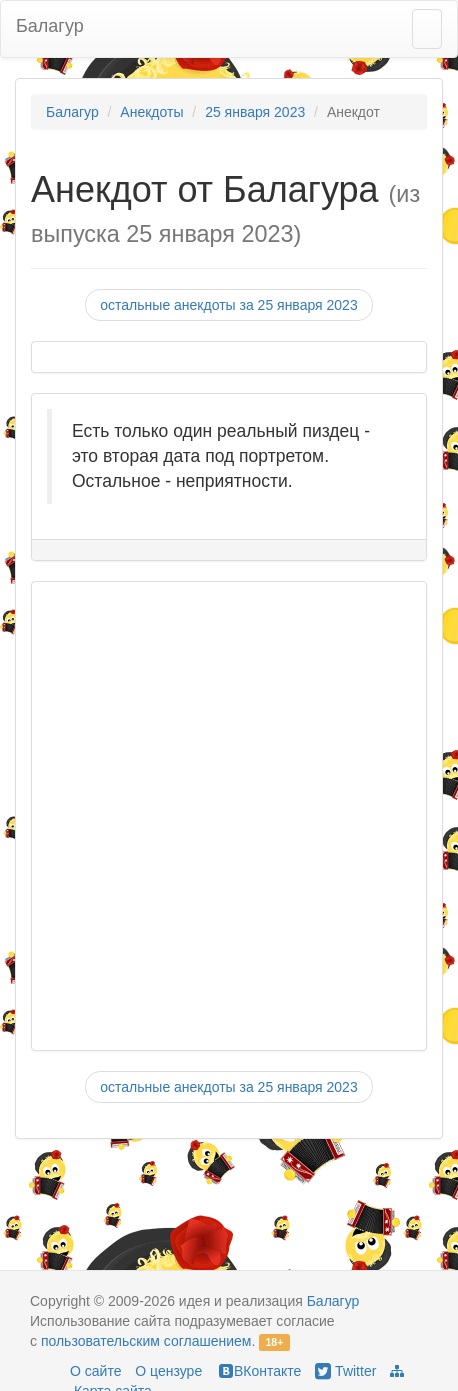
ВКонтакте (258, 1371)
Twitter (345, 1371)
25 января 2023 (255, 112)
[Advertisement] (219, 816)
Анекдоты (151, 112)
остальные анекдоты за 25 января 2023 (228, 305)
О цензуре (168, 1371)
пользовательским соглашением (146, 1341)
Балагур (50, 26)
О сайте (95, 1371)
